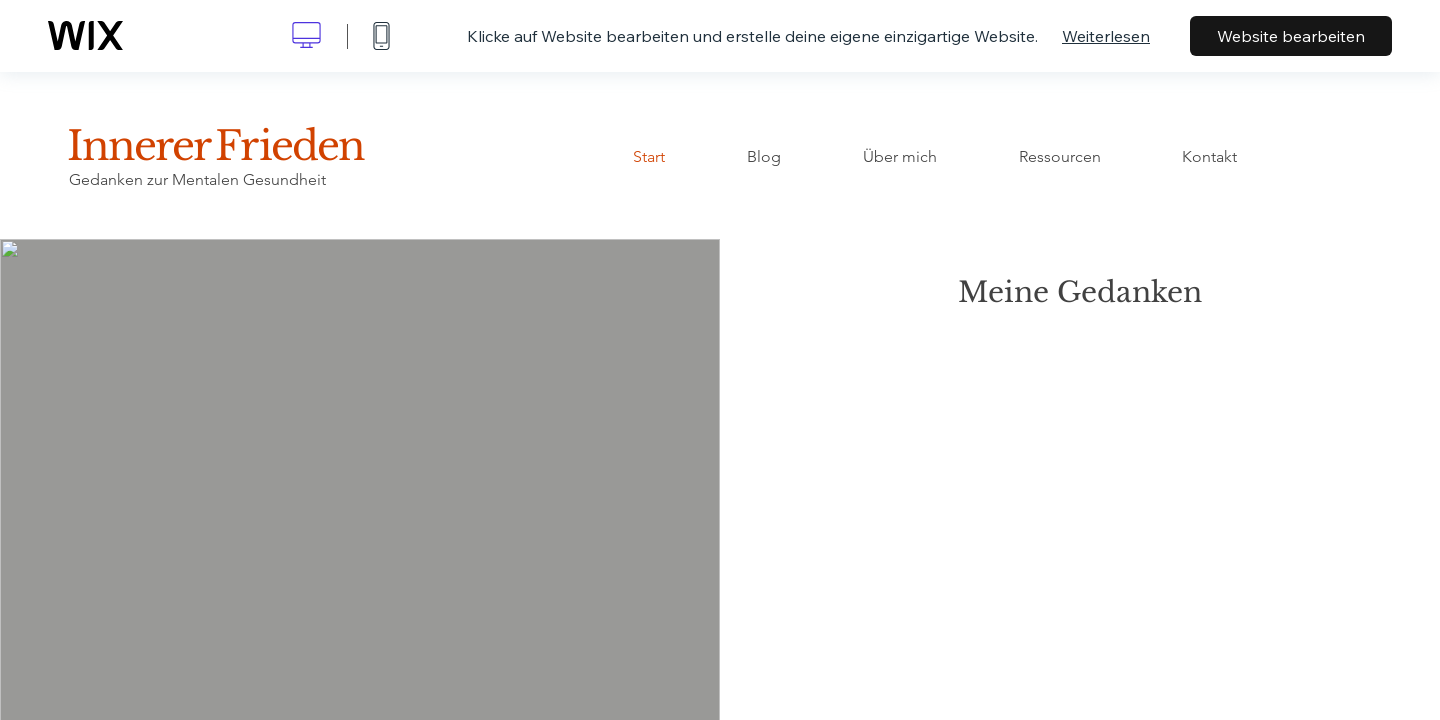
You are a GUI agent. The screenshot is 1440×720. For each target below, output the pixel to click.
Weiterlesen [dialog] (1106, 36)
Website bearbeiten (1291, 36)
